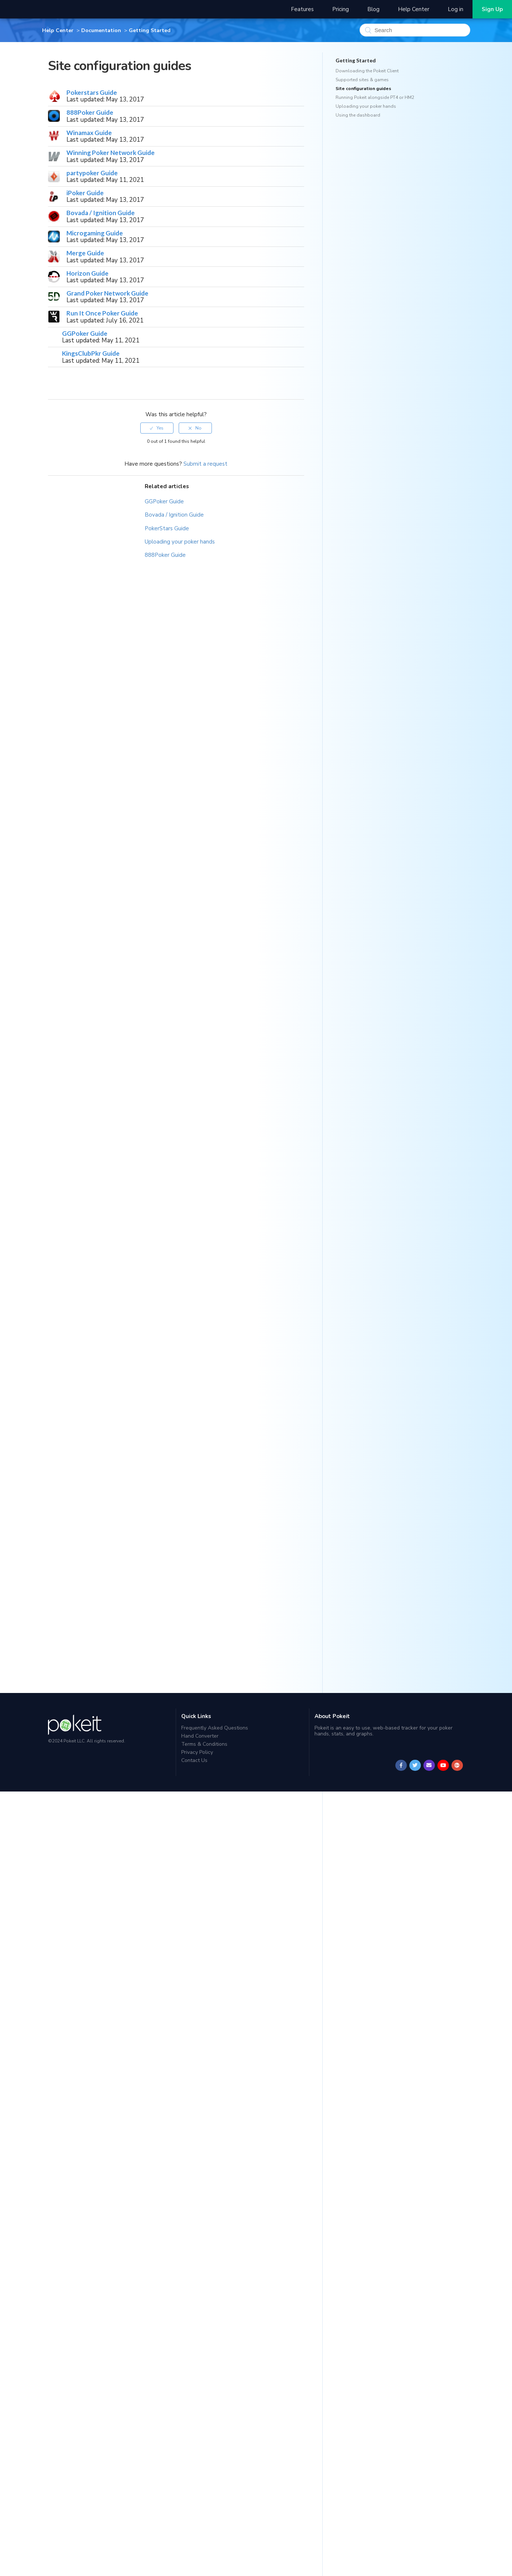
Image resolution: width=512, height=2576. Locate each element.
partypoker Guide (92, 173)
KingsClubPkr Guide (91, 353)
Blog (373, 9)
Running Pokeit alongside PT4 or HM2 (375, 97)
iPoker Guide (85, 193)
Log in (455, 9)
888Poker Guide (89, 112)
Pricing (340, 9)
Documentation (101, 30)
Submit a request (205, 464)
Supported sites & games (362, 80)
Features (302, 9)
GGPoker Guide (84, 333)
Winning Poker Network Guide (110, 152)
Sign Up (492, 9)
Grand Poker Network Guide (107, 293)
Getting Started (150, 30)
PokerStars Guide (167, 528)
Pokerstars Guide (91, 92)
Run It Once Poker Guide (102, 313)
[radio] (156, 428)
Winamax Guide (89, 133)
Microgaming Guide (94, 233)
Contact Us (194, 1760)
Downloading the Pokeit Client (367, 71)
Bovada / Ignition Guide (100, 213)
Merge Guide (85, 253)
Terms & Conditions (204, 1744)
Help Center (413, 9)
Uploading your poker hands (180, 541)
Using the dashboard (358, 115)
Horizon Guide (87, 273)
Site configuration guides (363, 89)
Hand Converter (200, 1735)
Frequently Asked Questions (214, 1728)
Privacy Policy (197, 1752)
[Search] (415, 30)
